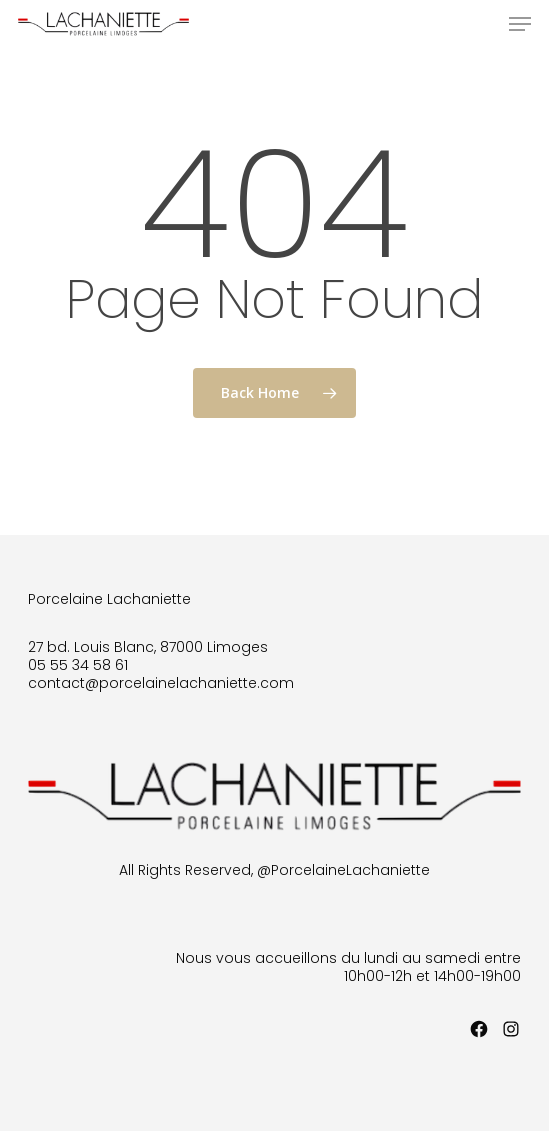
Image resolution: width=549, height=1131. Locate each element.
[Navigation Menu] (520, 24)
